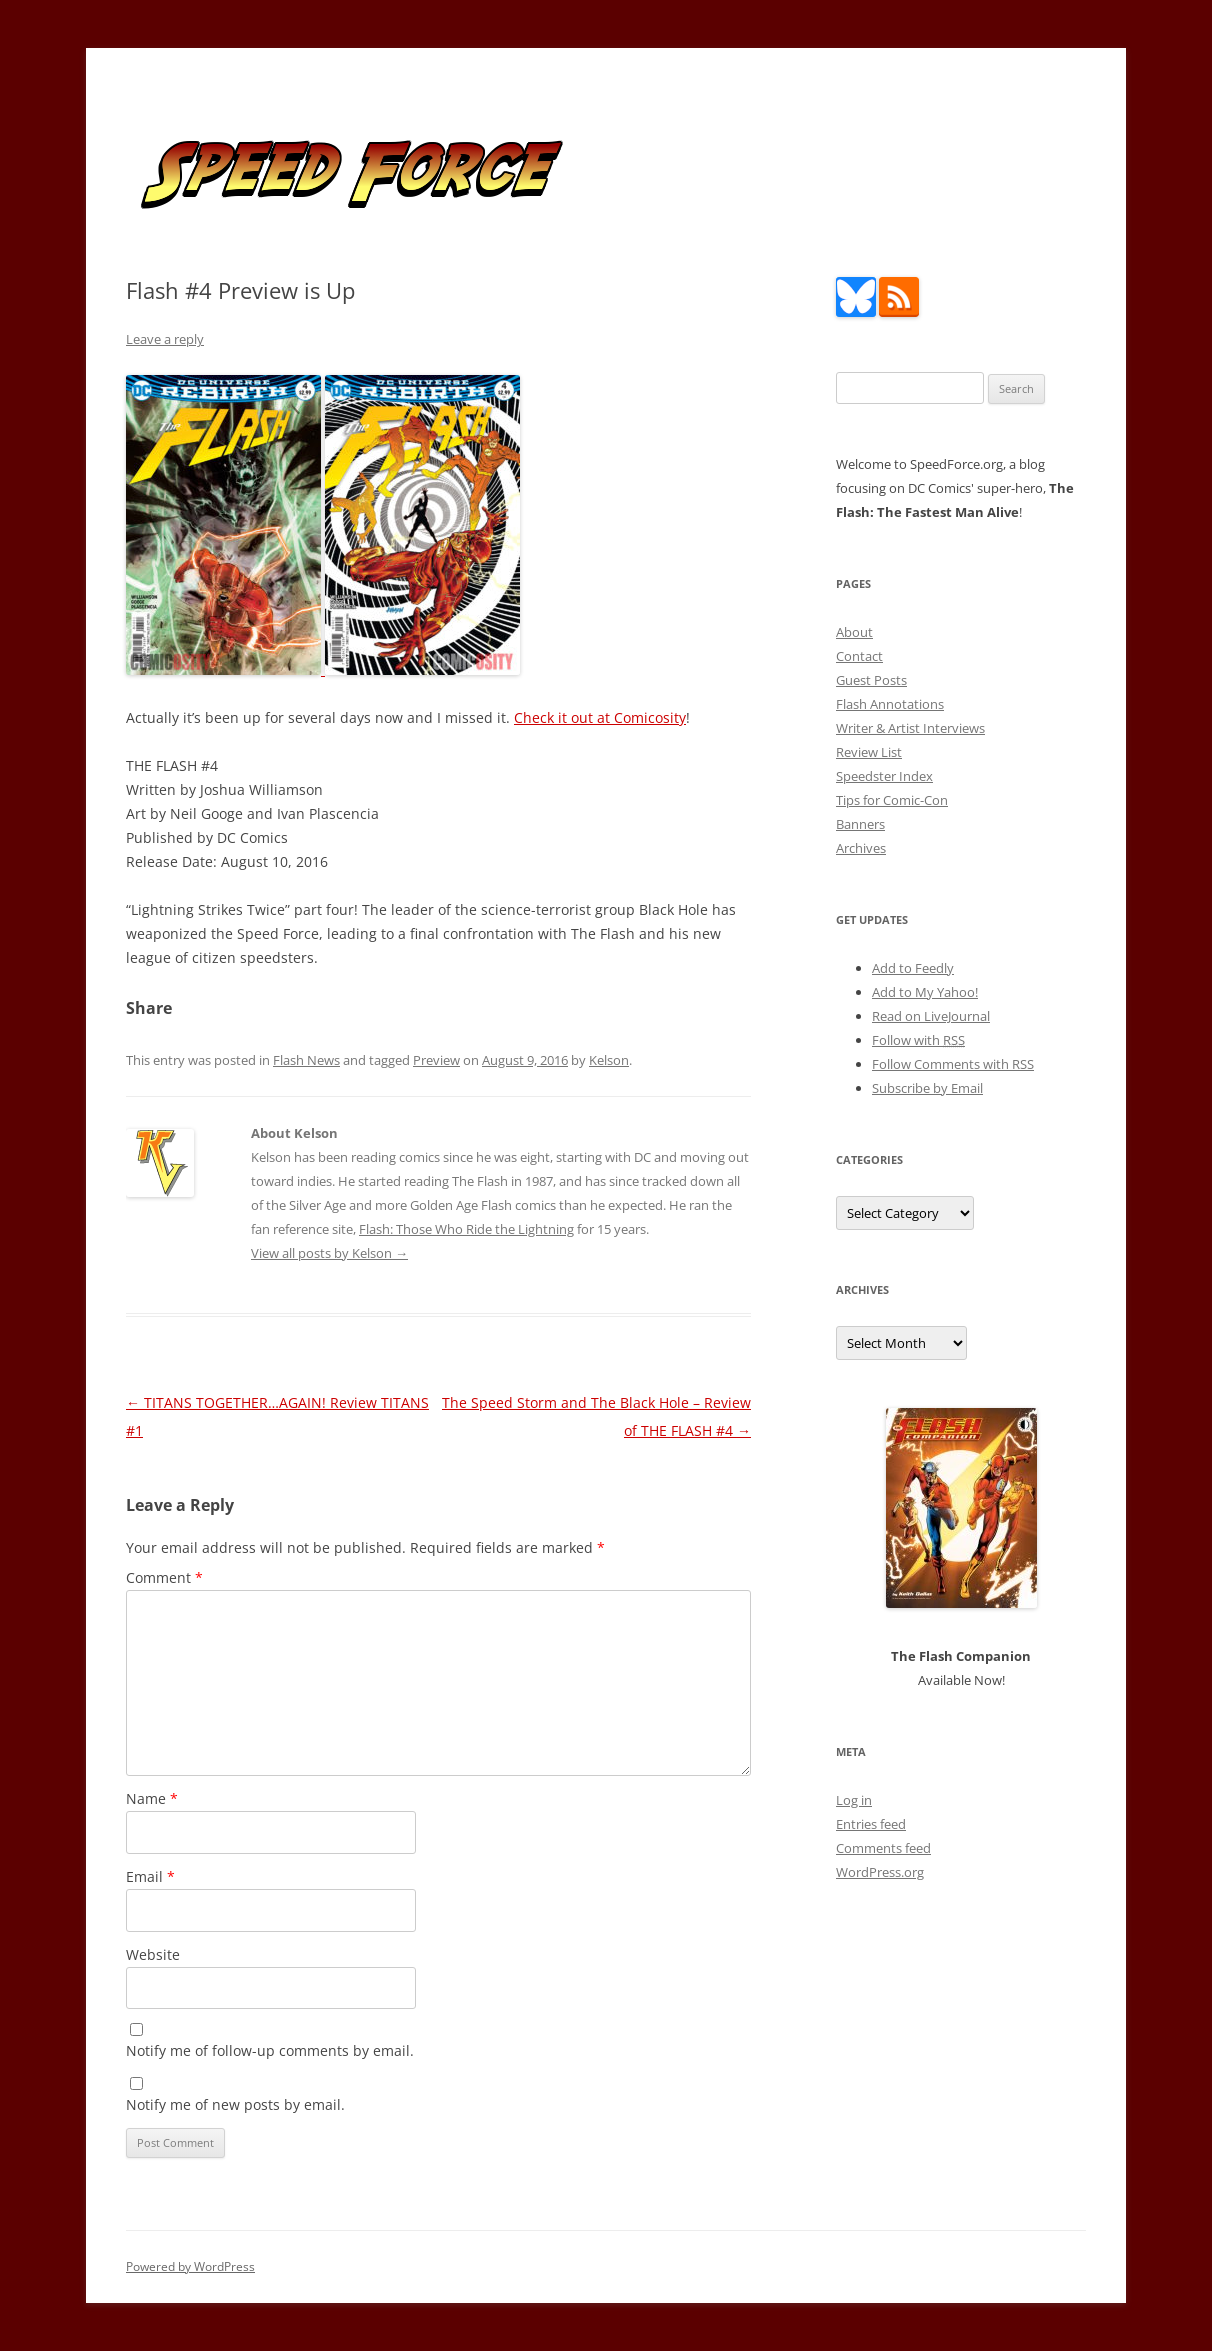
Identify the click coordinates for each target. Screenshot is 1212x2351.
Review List (869, 752)
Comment (164, 1577)
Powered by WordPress (190, 2266)
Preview (436, 1060)
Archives (861, 848)
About (854, 632)
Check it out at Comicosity (600, 717)
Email (150, 1876)
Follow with (918, 1040)
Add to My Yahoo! (925, 992)
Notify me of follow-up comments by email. (270, 2050)
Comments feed (883, 1848)
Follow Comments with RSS (953, 1064)
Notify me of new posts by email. (235, 2104)
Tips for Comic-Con (892, 800)
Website (153, 1954)
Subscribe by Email (927, 1088)
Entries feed (871, 1824)
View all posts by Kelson (329, 1253)
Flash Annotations (890, 704)
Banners (860, 824)
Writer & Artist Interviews (910, 728)
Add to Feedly (913, 968)
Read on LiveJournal (931, 1016)
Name (152, 1798)
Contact (859, 656)
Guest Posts (871, 680)
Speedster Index (884, 776)
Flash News (306, 1060)
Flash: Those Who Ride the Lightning (466, 1229)
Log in (854, 1800)
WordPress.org (880, 1872)
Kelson (609, 1060)
